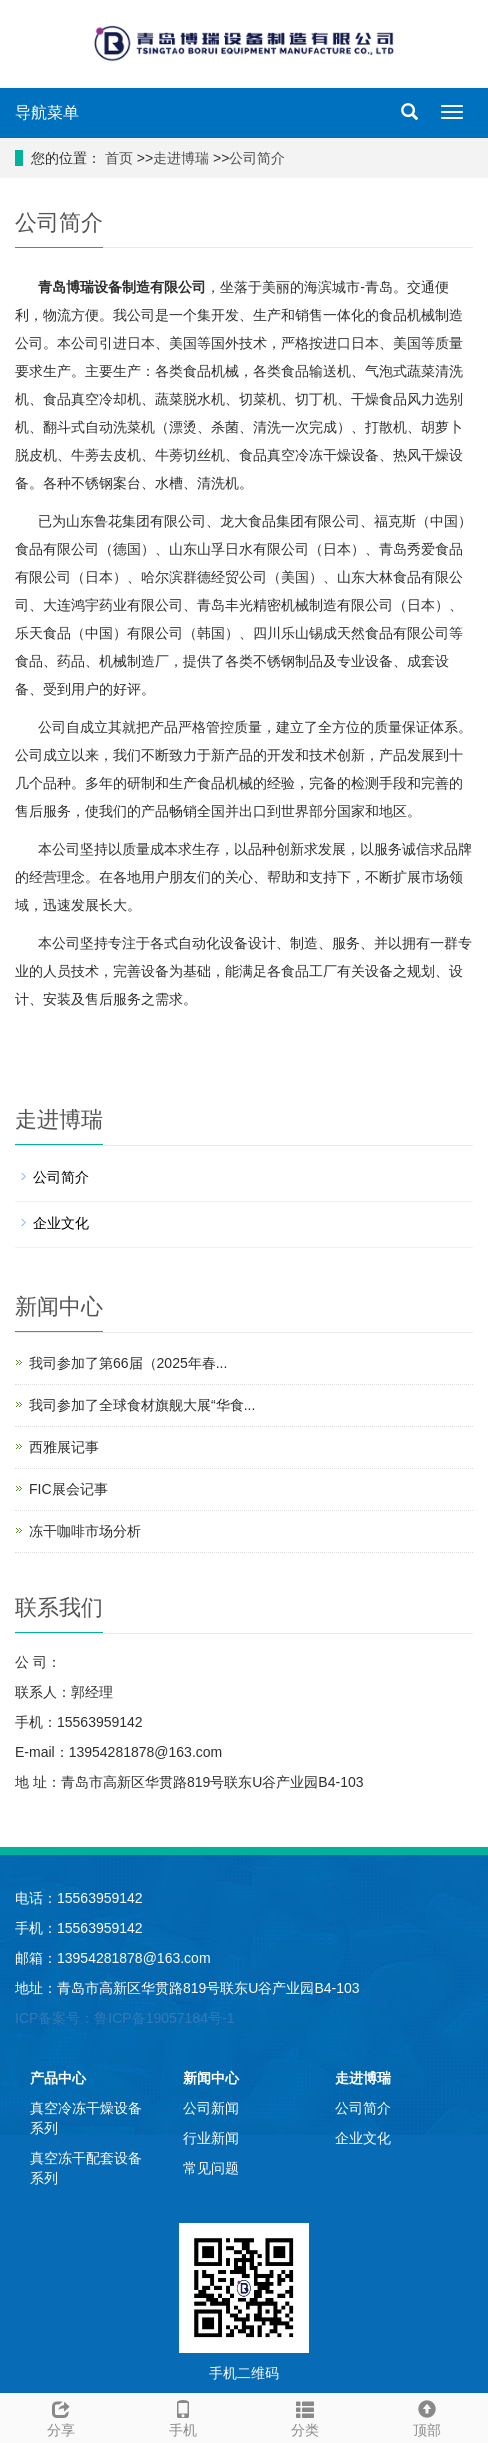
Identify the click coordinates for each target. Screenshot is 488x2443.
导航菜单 (47, 112)
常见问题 (211, 2168)
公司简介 (257, 158)
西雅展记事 (64, 1447)
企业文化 (61, 1223)
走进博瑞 (181, 158)
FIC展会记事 (68, 1489)
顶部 (427, 2416)
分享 (61, 2416)
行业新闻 (211, 2138)
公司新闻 (211, 2108)
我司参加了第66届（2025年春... (128, 1363)
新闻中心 (211, 2078)
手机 (183, 2416)
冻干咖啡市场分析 (85, 1531)
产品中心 (58, 2078)
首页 (117, 158)
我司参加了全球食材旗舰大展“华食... (142, 1405)
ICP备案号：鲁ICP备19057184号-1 (124, 2018)
